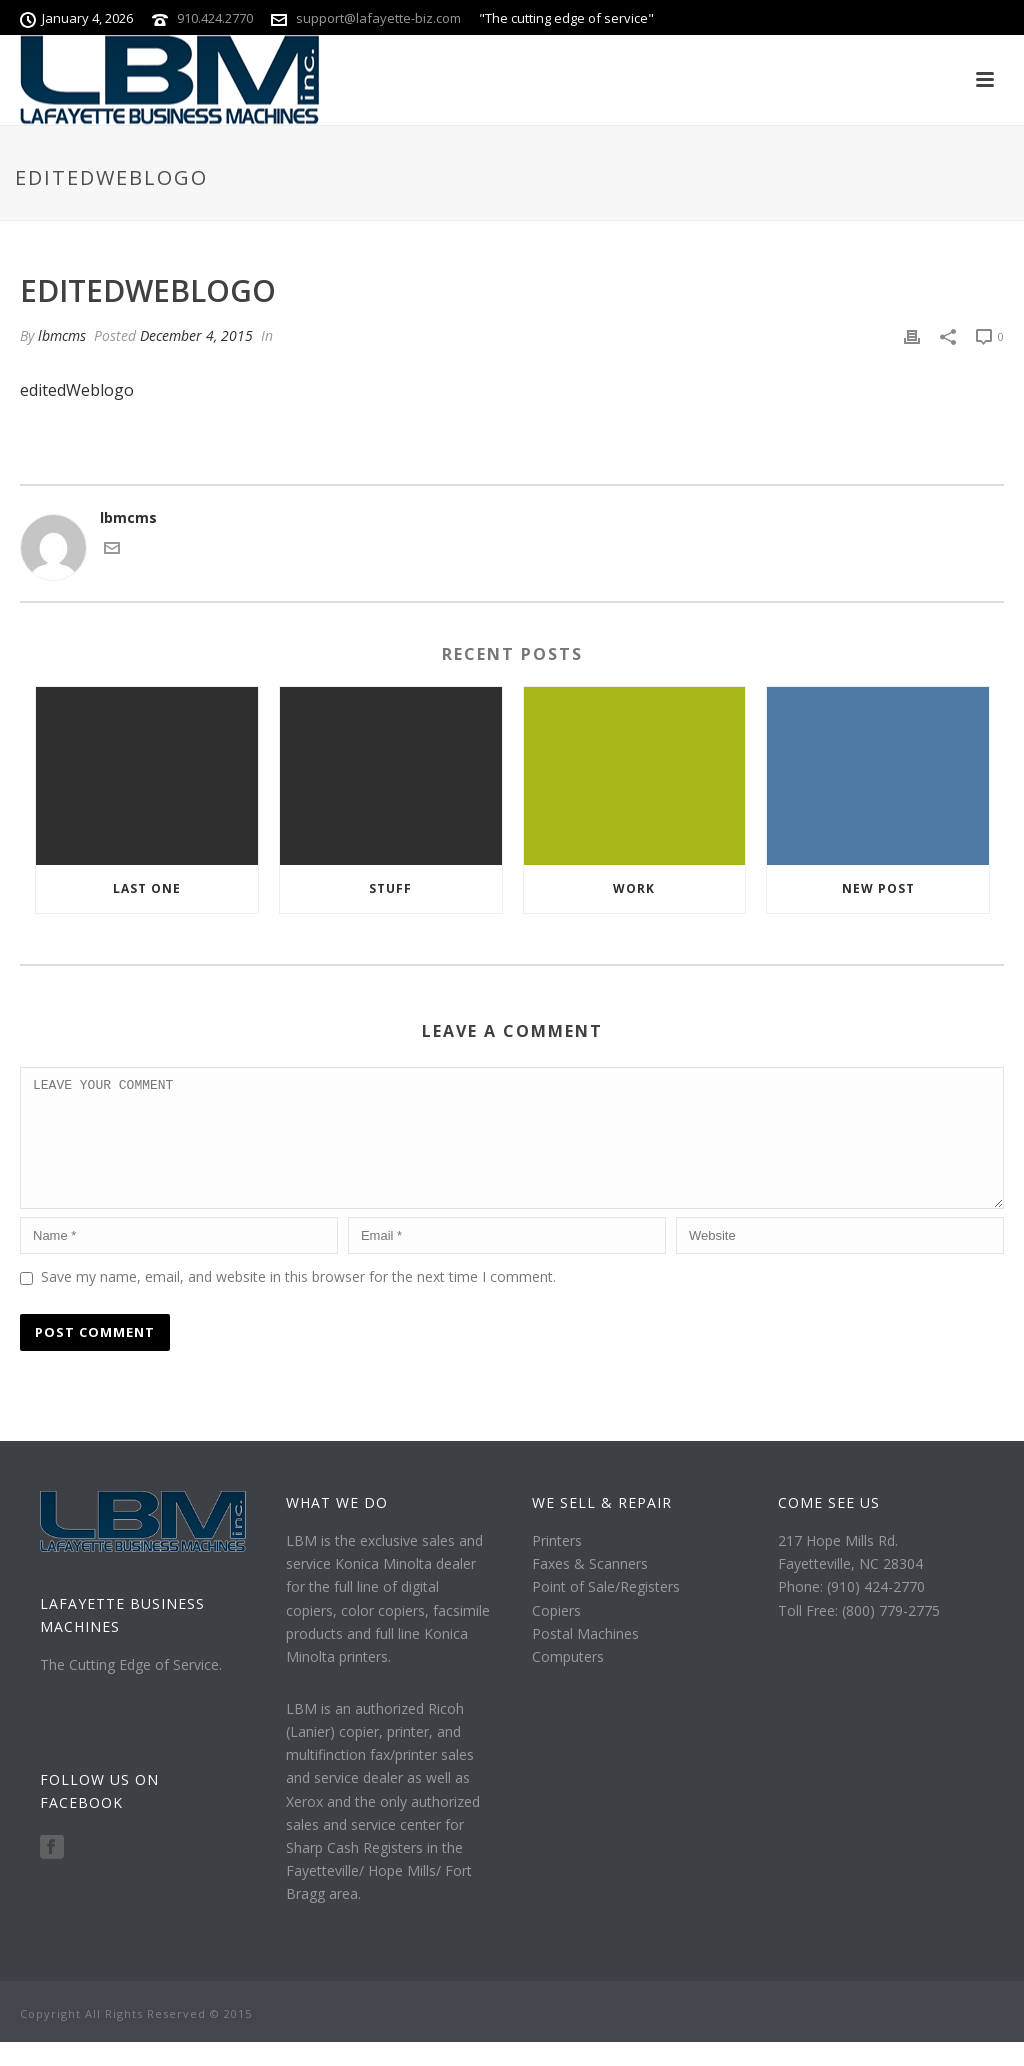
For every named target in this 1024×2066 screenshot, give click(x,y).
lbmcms (62, 335)
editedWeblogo (77, 390)
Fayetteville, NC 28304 (850, 1587)
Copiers (556, 1634)
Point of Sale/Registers (606, 1610)
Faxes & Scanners (590, 1587)
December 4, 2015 (196, 335)
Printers (557, 1564)
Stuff (390, 888)
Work (634, 888)
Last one (147, 888)
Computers (568, 1680)
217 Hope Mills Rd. (838, 1564)
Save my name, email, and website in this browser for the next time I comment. (298, 1300)
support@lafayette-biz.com (378, 18)
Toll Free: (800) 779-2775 (859, 1634)
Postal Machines (585, 1657)
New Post (878, 888)
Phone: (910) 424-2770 (851, 1610)
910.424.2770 (215, 18)
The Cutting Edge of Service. (131, 1688)
